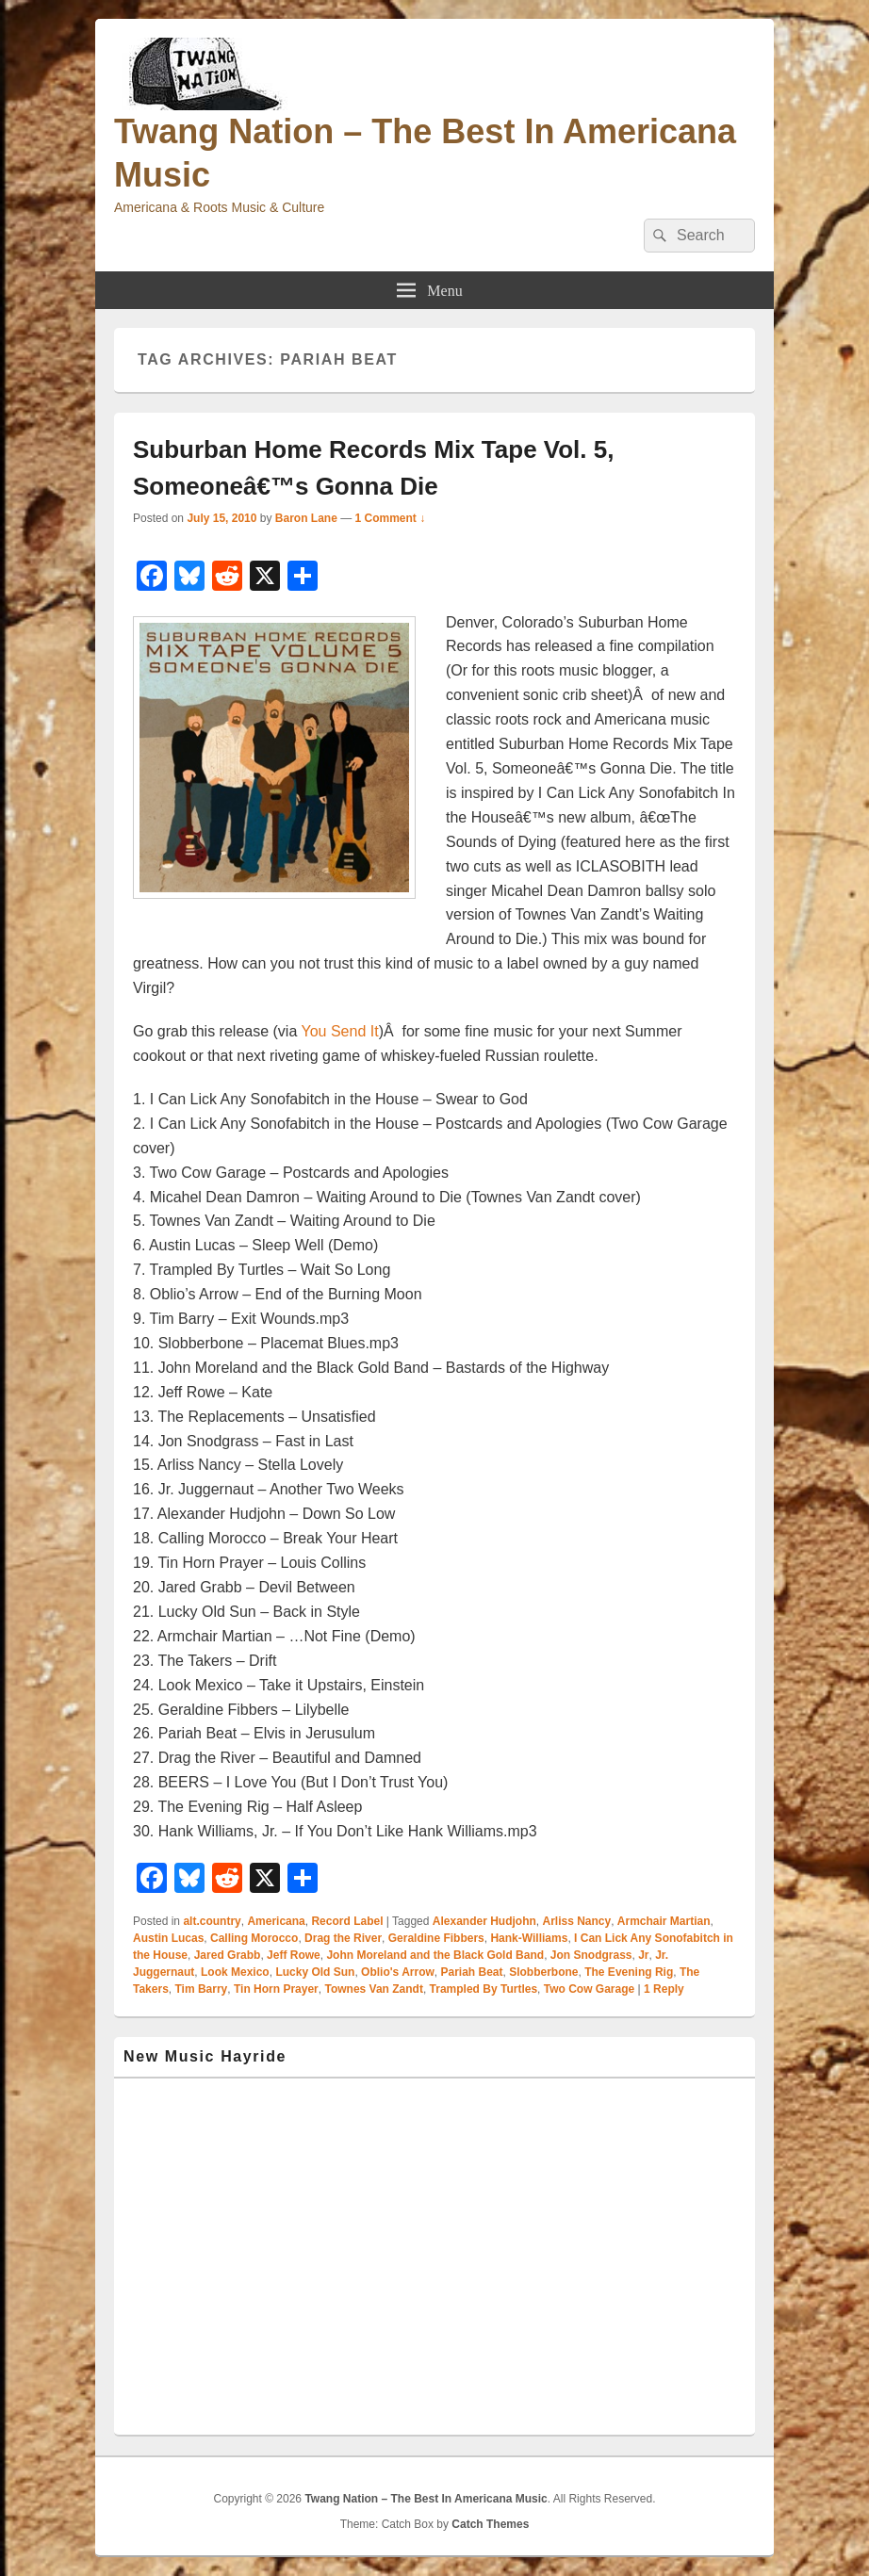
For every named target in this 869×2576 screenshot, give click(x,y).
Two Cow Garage (589, 1989)
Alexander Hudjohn (484, 1921)
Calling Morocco (254, 1938)
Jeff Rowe (293, 1955)
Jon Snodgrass (591, 1955)
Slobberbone (543, 1972)
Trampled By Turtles (483, 1989)
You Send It (339, 1031)
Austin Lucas (168, 1938)
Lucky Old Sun (314, 1972)
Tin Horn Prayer (276, 1989)
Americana (275, 1921)
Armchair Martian (664, 1921)
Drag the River (343, 1938)
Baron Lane (306, 518)
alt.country (211, 1921)
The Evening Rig (628, 1972)
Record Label (347, 1921)
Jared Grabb (227, 1955)
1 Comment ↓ (390, 518)
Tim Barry (200, 1989)
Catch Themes (490, 2524)
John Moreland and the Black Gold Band (435, 1955)
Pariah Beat (471, 1972)
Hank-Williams (528, 1938)
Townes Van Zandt (373, 1989)
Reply (664, 1989)
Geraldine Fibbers (436, 1938)
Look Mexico (235, 1972)
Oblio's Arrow (397, 1972)
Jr (643, 1955)
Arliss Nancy (576, 1921)
